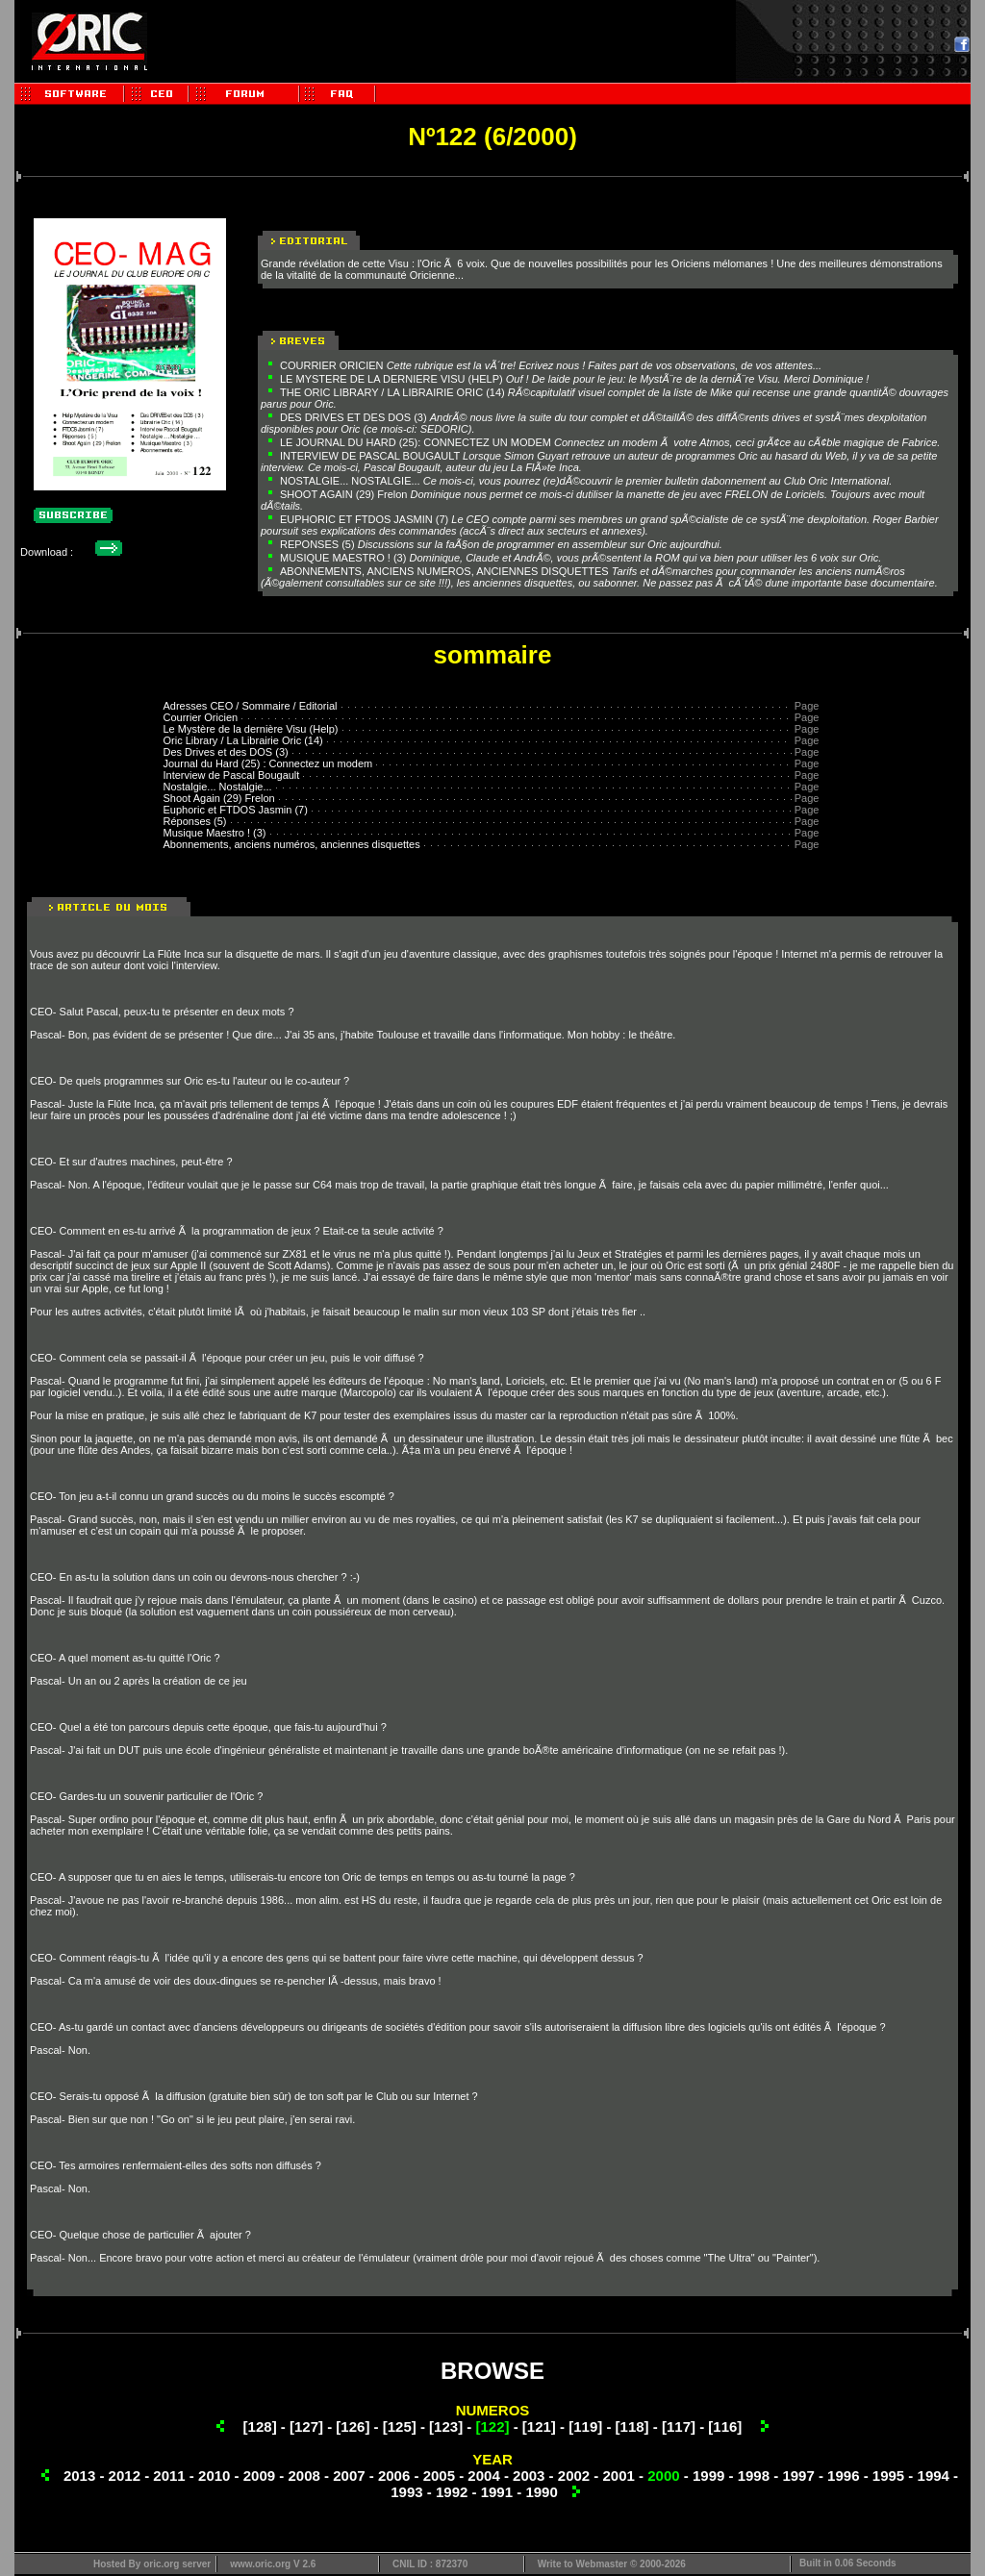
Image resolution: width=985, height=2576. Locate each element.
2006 (394, 2475)
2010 (214, 2475)
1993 (406, 2492)
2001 (619, 2475)
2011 (169, 2475)
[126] (352, 2426)
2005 (439, 2475)
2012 (124, 2475)
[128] (260, 2426)
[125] (400, 2426)
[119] (585, 2426)
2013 (79, 2475)
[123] (446, 2426)
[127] (306, 2426)
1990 (541, 2492)
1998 (754, 2475)
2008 (303, 2475)
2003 (528, 2475)
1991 (497, 2492)
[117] (678, 2426)
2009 (259, 2475)
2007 (349, 2475)
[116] (725, 2426)
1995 (888, 2475)
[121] (539, 2426)
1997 (798, 2475)
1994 (933, 2475)
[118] (632, 2426)
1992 (451, 2492)
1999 (708, 2475)
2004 (483, 2475)
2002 (574, 2475)
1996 (843, 2475)
